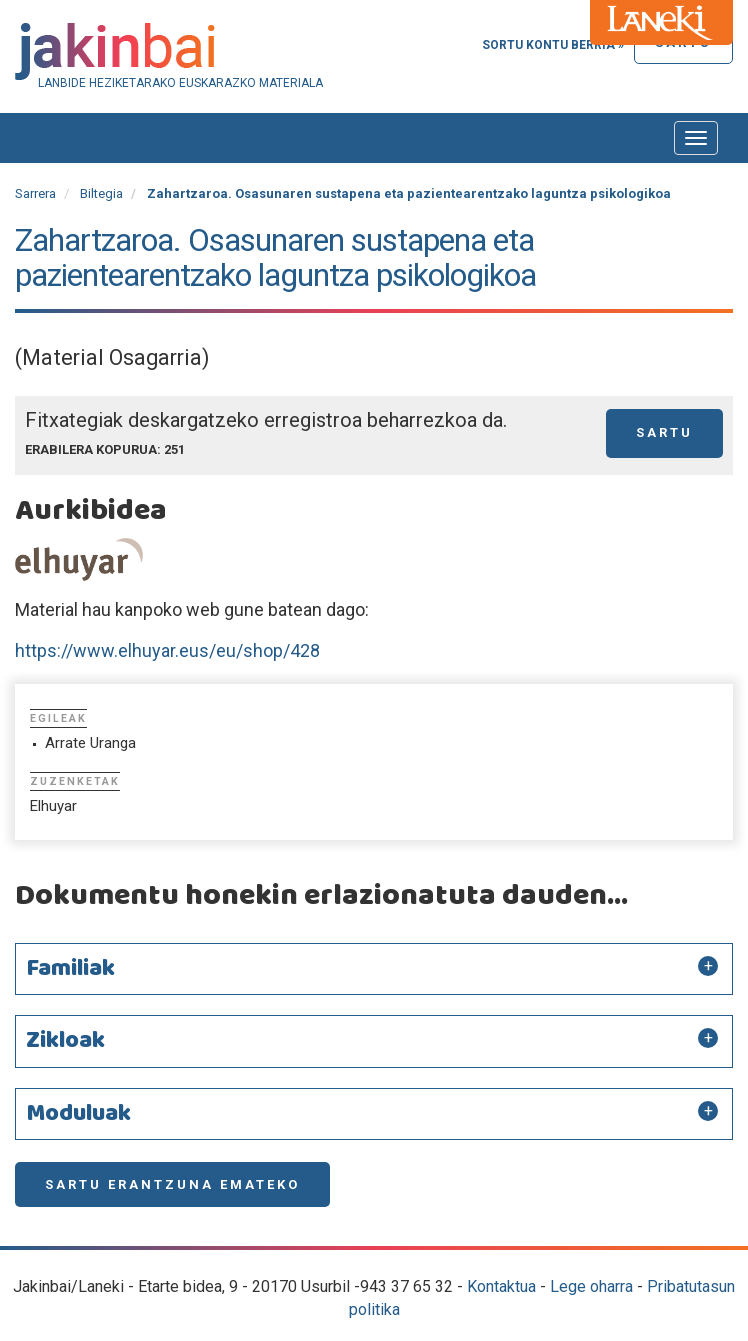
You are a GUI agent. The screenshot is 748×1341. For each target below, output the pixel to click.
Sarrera (35, 193)
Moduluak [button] (78, 1114)
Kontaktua (501, 1286)
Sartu (664, 432)
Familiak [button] (70, 969)
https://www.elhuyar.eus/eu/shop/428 (167, 650)
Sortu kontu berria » (553, 45)
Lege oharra (591, 1286)
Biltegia (101, 193)
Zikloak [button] (65, 1041)
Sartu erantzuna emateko (172, 1184)
